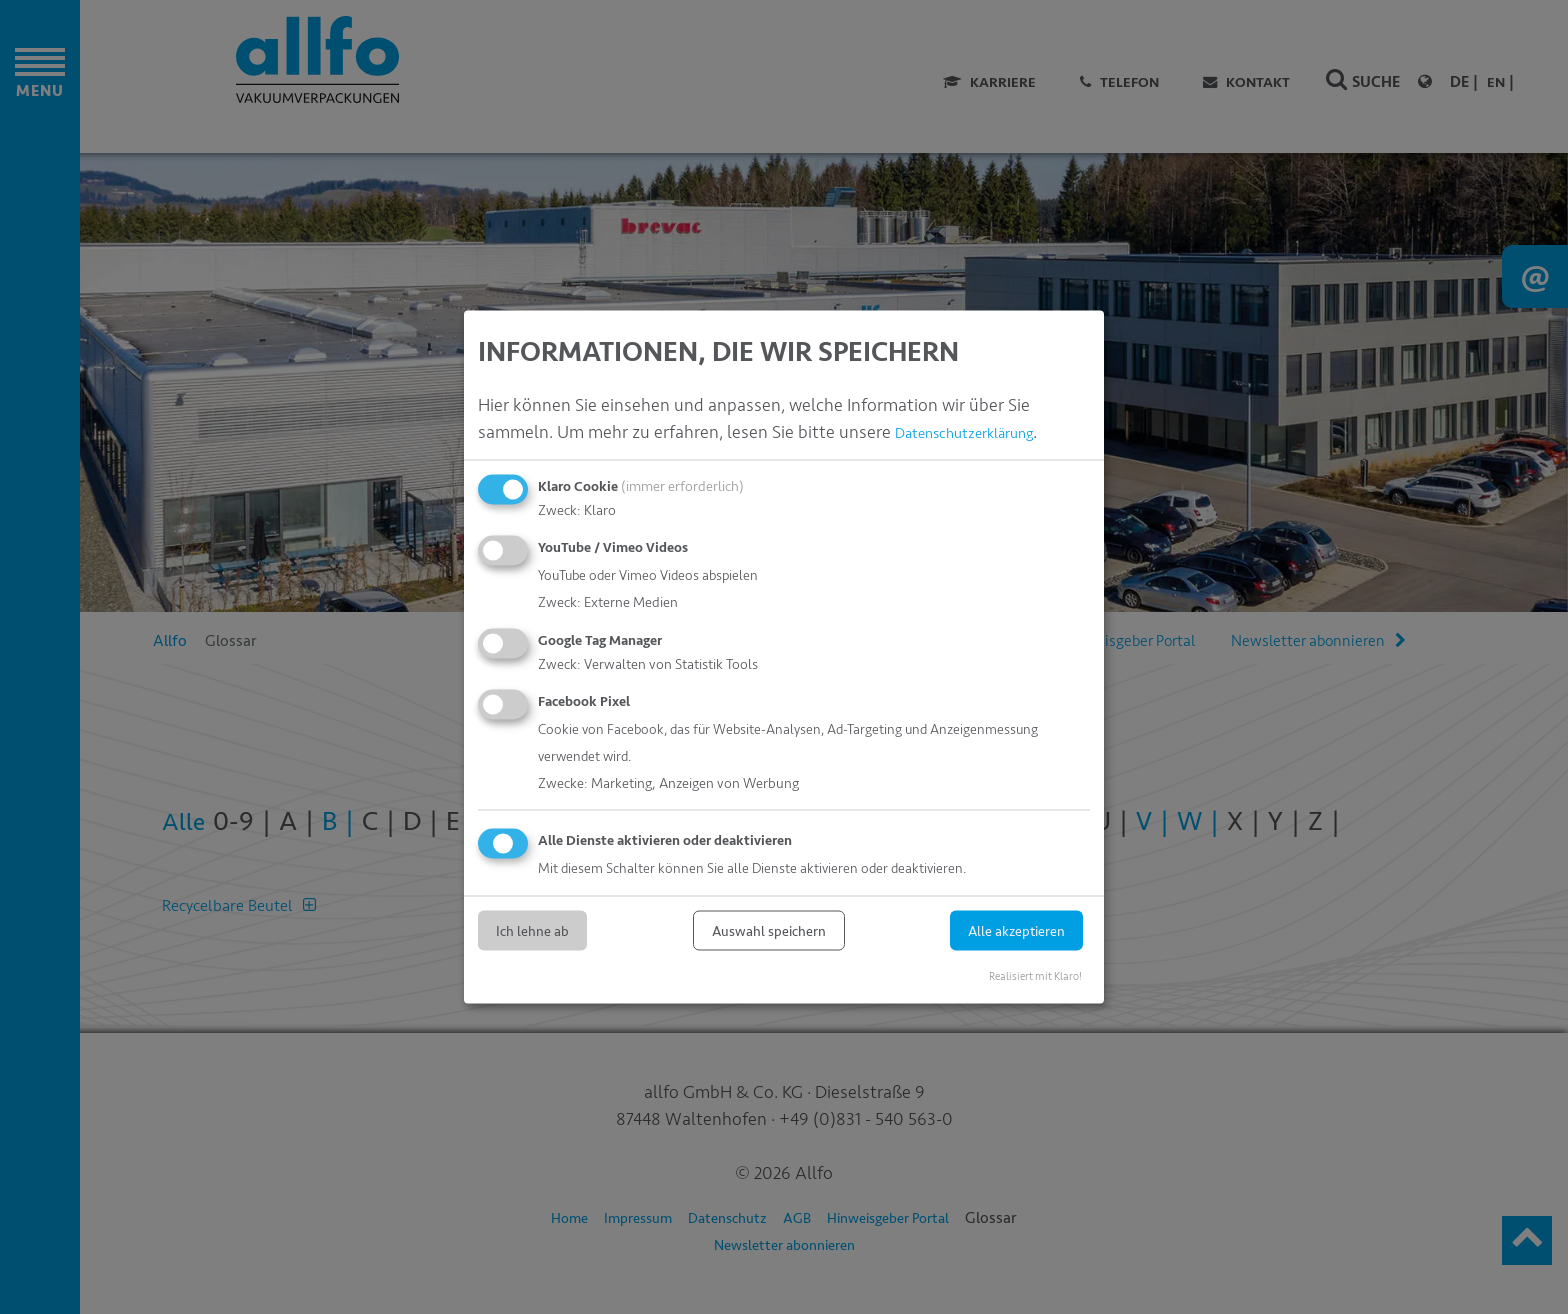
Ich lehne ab (532, 930)
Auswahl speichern (769, 930)
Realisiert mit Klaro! (1035, 975)
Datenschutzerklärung (980, 431)
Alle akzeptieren (1016, 930)
